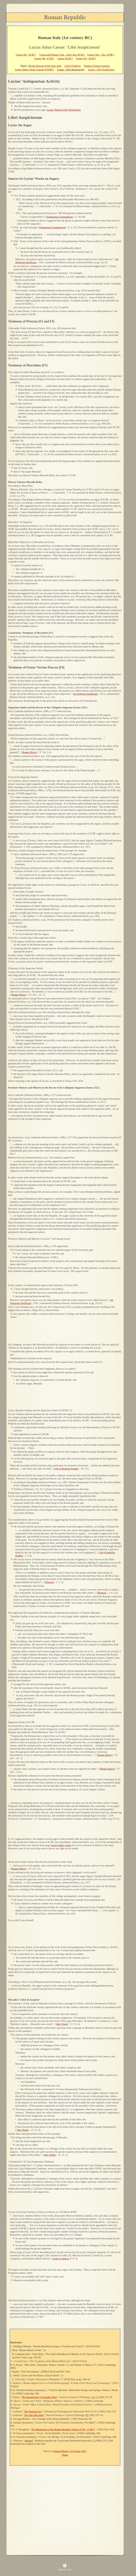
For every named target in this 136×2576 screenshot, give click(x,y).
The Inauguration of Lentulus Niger (39, 2397)
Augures (29, 2440)
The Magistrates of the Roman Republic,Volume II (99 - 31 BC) (62, 2429)
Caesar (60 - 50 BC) (26, 54)
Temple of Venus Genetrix (97, 66)
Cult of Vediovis (72, 66)
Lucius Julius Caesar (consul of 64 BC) (34, 69)
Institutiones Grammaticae (59, 217)
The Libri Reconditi (34, 2415)
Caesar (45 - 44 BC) (86, 58)
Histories (49, 1582)
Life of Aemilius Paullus (67, 1468)
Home (65, 2455)
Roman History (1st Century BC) (69, 2451)
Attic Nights (62, 2024)
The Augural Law (33, 2411)
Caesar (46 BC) (65, 58)
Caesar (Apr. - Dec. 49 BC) (100, 54)
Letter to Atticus (61, 2258)
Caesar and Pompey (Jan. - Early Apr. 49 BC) (62, 54)
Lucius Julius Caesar (61, 1845)
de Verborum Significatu (86, 694)
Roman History (29, 752)
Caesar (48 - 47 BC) (44, 58)
